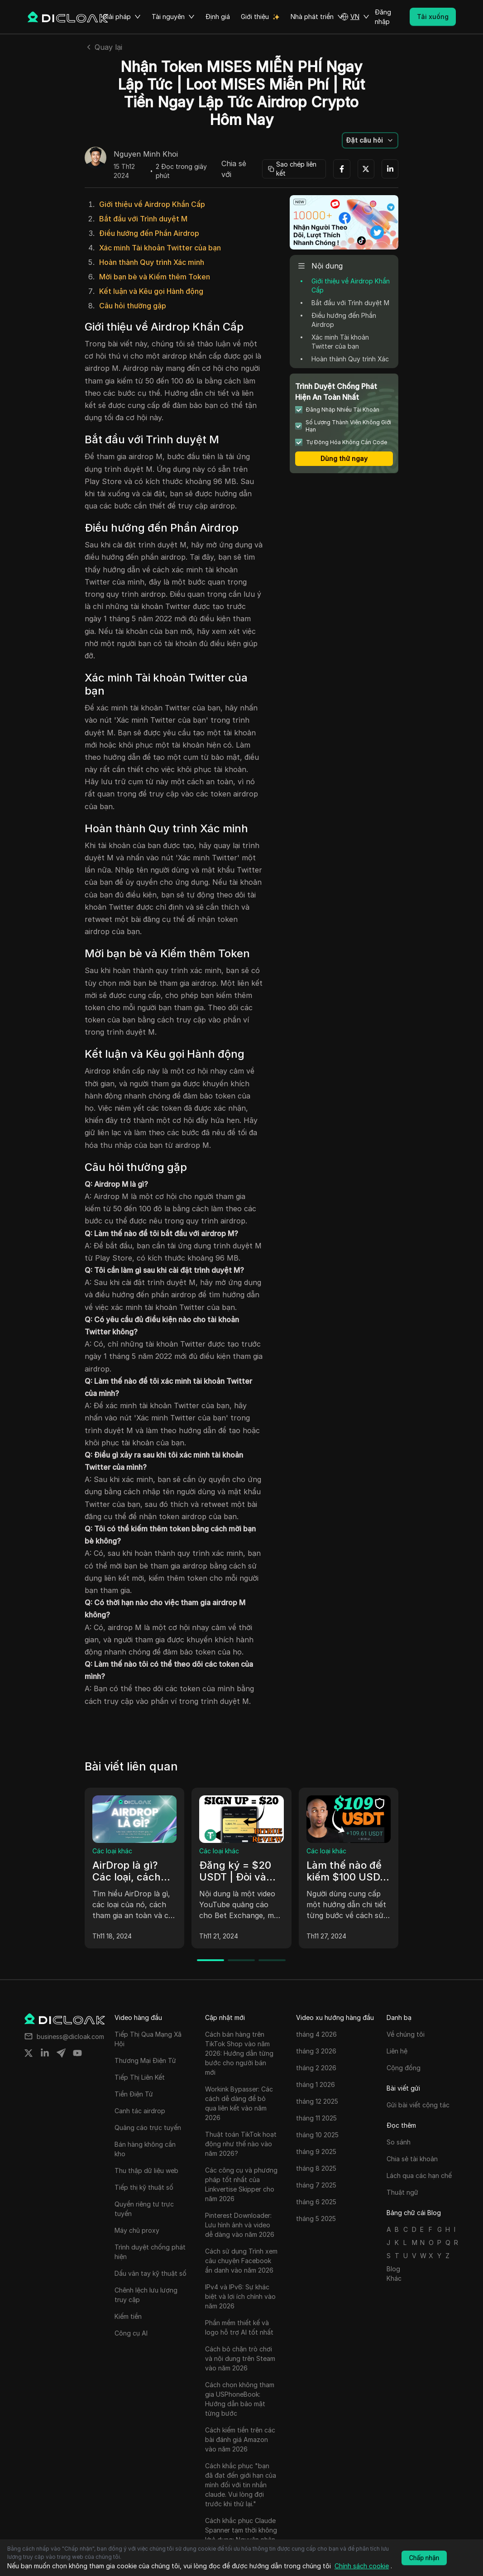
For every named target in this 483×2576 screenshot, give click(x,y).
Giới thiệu (255, 16)
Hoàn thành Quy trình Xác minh (151, 262)
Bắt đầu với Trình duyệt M (143, 218)
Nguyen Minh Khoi (146, 154)
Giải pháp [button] (122, 16)
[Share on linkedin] (44, 2053)
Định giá (218, 16)
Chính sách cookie (362, 2566)
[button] (354, 16)
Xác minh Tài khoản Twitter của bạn (160, 247)
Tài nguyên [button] (173, 16)
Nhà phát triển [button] (317, 16)
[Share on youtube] (77, 2053)
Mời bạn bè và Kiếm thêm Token (154, 276)
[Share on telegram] (61, 2053)
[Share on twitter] (28, 2053)
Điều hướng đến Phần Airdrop (149, 233)
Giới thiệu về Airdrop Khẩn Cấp (152, 204)
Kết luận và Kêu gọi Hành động (151, 291)
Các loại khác (112, 1851)
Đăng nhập (383, 16)
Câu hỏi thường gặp (132, 305)
